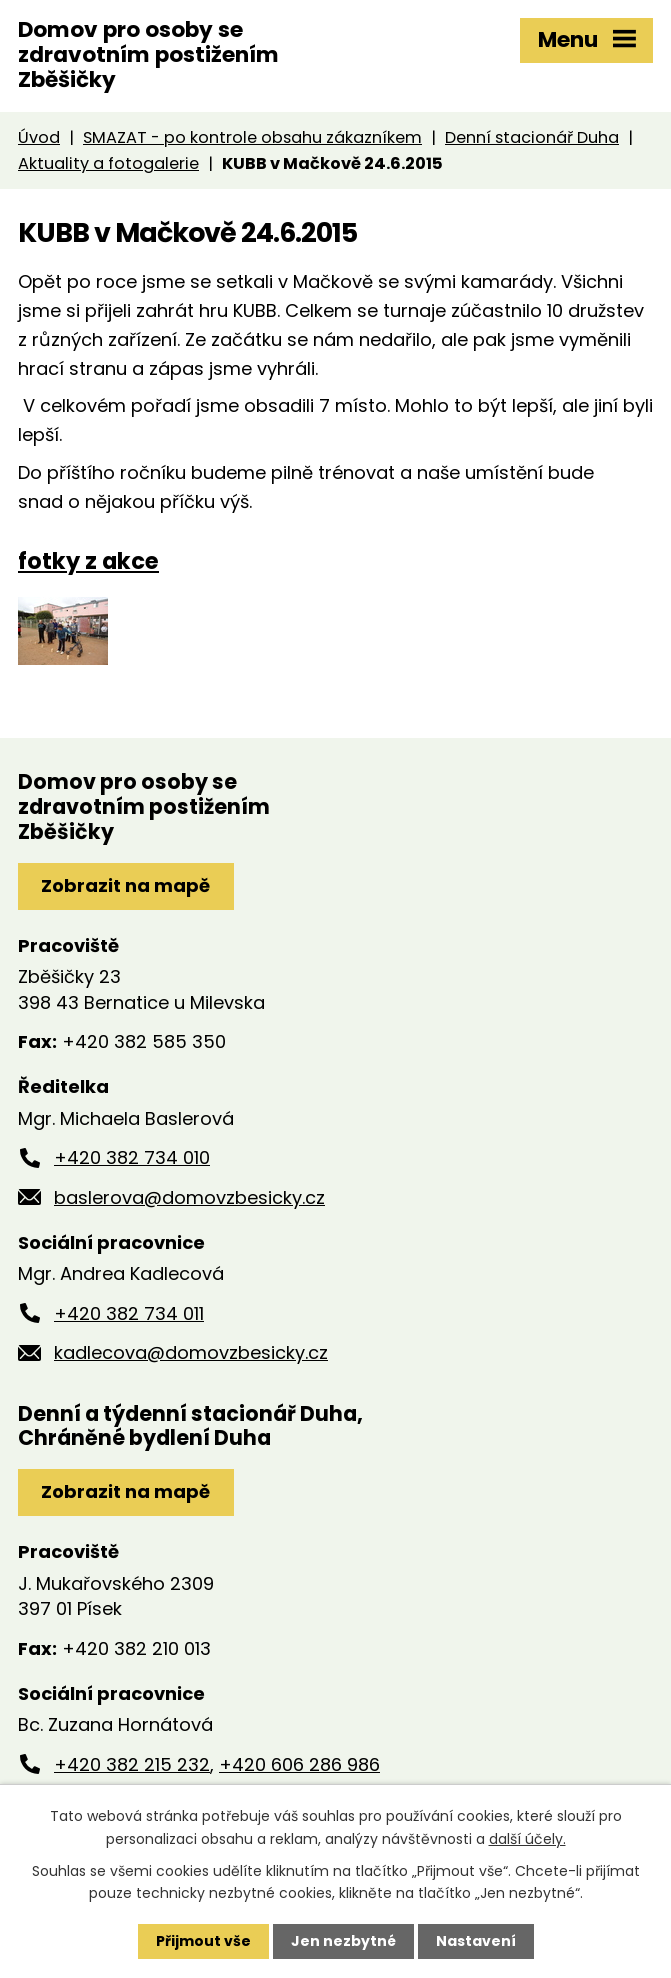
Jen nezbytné (343, 1941)
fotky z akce (88, 561)
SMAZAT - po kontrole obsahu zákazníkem (252, 137)
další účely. (527, 1838)
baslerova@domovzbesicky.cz (189, 1197)
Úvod (39, 137)
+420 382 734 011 (129, 1313)
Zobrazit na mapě (125, 885)
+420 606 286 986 (299, 1764)
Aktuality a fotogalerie (108, 163)
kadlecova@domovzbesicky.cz (191, 1352)
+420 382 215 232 (132, 1764)
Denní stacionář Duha (532, 137)
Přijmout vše (203, 1941)
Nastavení (476, 1941)
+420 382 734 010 (132, 1157)
